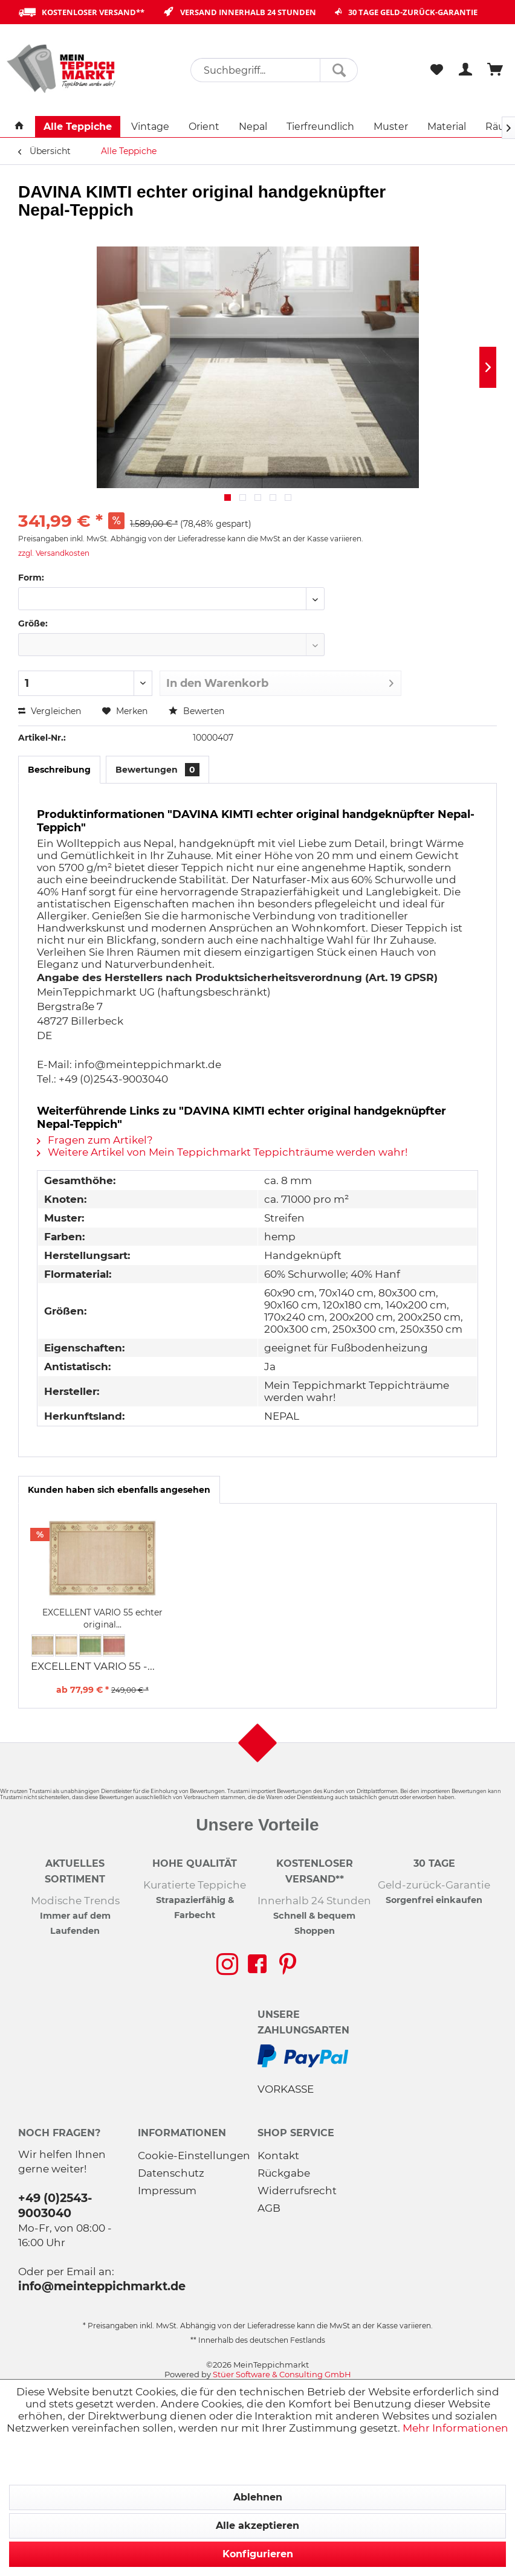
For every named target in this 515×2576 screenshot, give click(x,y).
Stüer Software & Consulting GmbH (282, 2374)
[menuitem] (274, 70)
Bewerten (196, 711)
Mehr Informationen (455, 2428)
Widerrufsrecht (297, 2191)
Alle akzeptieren (257, 2525)
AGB (269, 2208)
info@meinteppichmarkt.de (102, 2286)
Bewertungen (157, 769)
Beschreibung (59, 769)
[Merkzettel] (436, 70)
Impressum (167, 2191)
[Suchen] (339, 70)
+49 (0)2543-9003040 (55, 2205)
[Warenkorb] (496, 70)
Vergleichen (49, 711)
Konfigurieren (257, 2554)
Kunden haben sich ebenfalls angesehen (119, 1489)
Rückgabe (284, 2173)
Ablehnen (257, 2497)
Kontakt (278, 2155)
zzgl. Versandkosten (53, 553)
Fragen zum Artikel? (95, 1140)
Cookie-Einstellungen (194, 2155)
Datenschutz (171, 2173)
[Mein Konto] (466, 70)
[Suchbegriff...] (274, 70)
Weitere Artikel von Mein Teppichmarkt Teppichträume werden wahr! (222, 1152)
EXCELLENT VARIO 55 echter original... (102, 1618)
